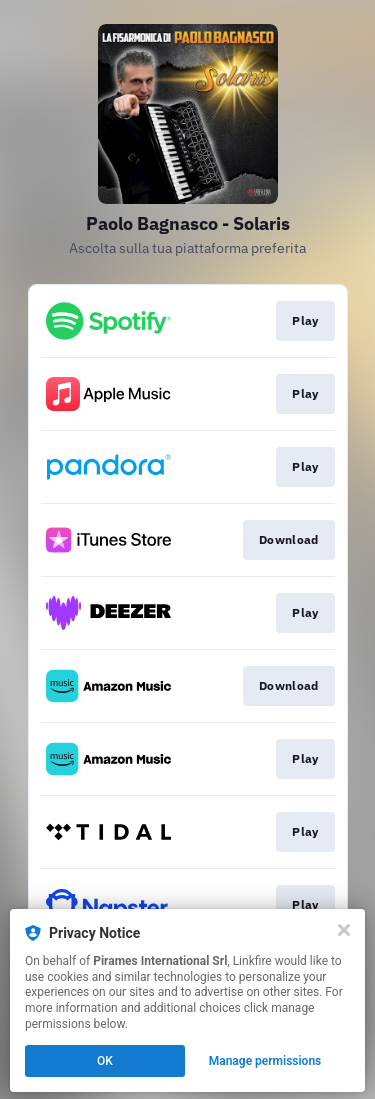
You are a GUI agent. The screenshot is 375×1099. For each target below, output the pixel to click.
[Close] (344, 930)
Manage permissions (265, 1061)
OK (105, 1061)
